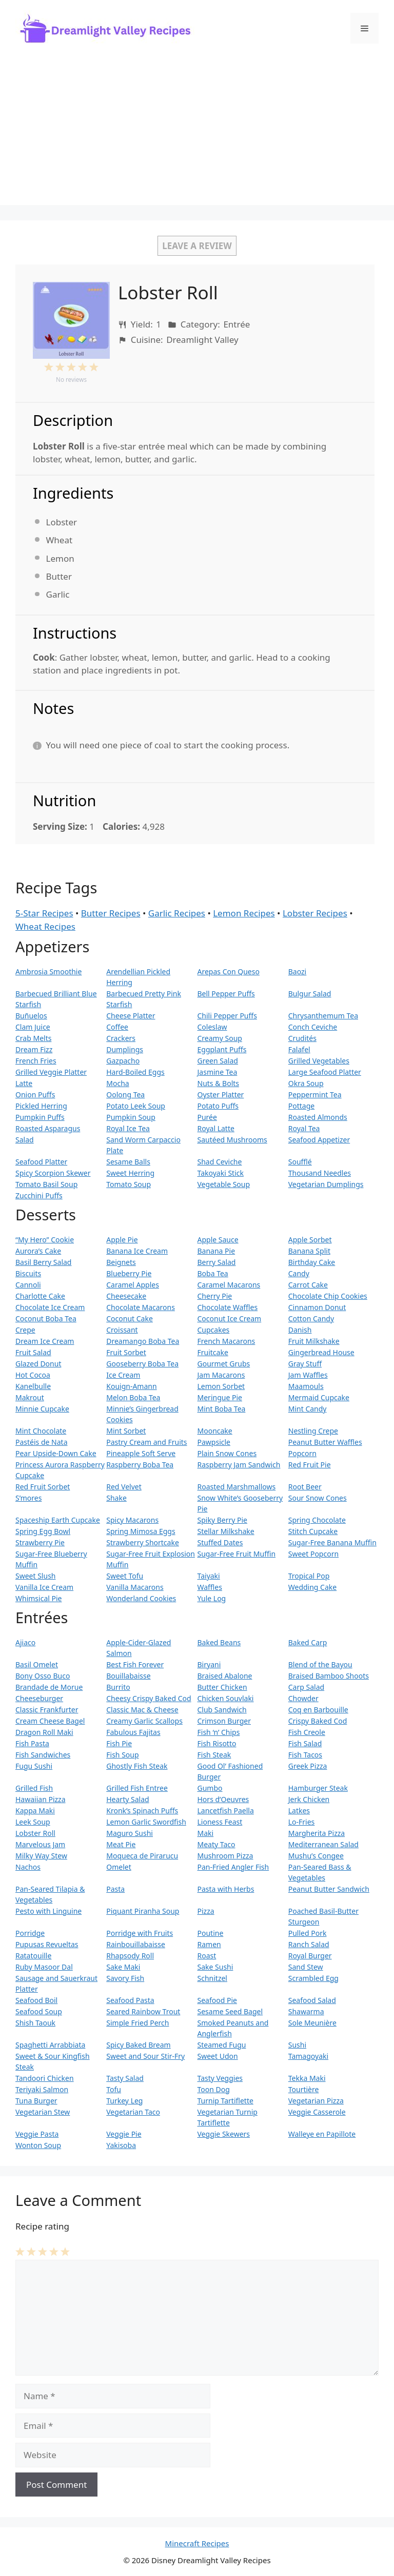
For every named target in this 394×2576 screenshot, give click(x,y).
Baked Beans (219, 1642)
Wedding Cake (312, 1587)
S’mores (28, 1498)
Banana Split (309, 1251)
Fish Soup (122, 1755)
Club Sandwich (222, 1709)
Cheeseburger (39, 1698)
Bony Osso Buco (42, 1676)
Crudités (302, 1038)
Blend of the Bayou (320, 1664)
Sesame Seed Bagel (230, 2011)
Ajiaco (25, 1642)
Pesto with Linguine (48, 1911)
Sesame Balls (128, 1162)
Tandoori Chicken (44, 2078)
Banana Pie (216, 1251)
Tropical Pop (309, 1576)
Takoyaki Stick (221, 1173)
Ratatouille (33, 1955)
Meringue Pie (220, 1397)
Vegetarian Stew (42, 2112)
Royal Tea (304, 1128)
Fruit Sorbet (126, 1352)
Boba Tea (213, 1273)
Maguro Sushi (129, 1833)
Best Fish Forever (135, 1664)
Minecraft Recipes (197, 2543)
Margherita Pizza (316, 1833)
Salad (24, 1139)
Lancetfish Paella (226, 1810)
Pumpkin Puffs (40, 1117)
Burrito (118, 1687)
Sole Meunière (312, 2023)
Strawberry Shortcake (142, 1542)
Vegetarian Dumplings (326, 1184)
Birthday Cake (312, 1262)
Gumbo (210, 1788)
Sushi (297, 2045)
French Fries (35, 1061)
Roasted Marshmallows (237, 1486)
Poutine (211, 1933)
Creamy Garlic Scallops (144, 1721)
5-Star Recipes (44, 913)
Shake (116, 1498)
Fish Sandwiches (42, 1755)
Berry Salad (217, 1262)
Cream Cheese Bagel (50, 1721)
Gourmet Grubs (224, 1363)
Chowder (303, 1698)
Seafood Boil (36, 2000)
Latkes (299, 1810)
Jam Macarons (221, 1375)
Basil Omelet (36, 1664)
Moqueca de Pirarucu (142, 1856)
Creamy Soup (220, 1038)
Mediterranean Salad (323, 1844)
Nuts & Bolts (219, 1083)
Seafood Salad (312, 2000)
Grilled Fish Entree (137, 1788)
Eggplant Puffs (222, 1049)
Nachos (28, 1867)
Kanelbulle (33, 1386)
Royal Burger (310, 1955)
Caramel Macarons (229, 1285)
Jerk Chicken (308, 1799)
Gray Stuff (305, 1363)
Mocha (117, 1083)
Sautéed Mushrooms (232, 1139)
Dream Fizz (33, 1049)
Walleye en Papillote (322, 2134)
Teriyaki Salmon (41, 2089)
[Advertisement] (197, 133)
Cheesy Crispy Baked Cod (148, 1698)
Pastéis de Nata (41, 1442)
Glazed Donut (38, 1363)
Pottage (301, 1106)
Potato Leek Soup (135, 1106)
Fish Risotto (217, 1743)
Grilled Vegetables (318, 1061)
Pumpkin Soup (130, 1117)
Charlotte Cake (40, 1296)
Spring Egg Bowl (42, 1531)
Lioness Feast (220, 1822)
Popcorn (302, 1453)
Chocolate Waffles (228, 1307)
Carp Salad (306, 1687)
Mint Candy (307, 1409)
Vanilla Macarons (134, 1587)
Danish (300, 1330)
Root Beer (305, 1486)
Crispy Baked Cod (317, 1721)
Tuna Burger (36, 2100)
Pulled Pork (307, 1933)
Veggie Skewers (224, 2134)
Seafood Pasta (130, 2000)
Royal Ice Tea (128, 1128)
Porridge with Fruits (139, 1933)
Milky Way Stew (41, 1856)
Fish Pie (119, 1743)
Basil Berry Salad (43, 1262)
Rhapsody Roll (130, 1955)
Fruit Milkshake (314, 1341)
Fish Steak (214, 1755)
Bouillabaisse (128, 1676)
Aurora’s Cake (38, 1251)
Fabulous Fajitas (133, 1732)
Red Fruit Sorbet (42, 1486)
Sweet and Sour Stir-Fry (145, 2056)
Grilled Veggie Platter (51, 1072)
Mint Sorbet (126, 1431)
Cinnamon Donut (317, 1307)
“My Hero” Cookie (44, 1239)
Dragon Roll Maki (44, 1732)
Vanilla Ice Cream (44, 1587)
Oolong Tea (125, 1094)
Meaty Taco (216, 1844)
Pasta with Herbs (226, 1889)
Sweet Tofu (124, 1576)
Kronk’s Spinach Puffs (142, 1810)
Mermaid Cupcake (318, 1397)
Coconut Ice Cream (230, 1318)
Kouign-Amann (131, 1386)
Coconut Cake (129, 1318)
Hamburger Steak (318, 1788)
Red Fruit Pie (309, 1464)
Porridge (30, 1933)
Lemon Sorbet (221, 1386)
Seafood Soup (38, 2011)
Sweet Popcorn (313, 1554)
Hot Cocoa (32, 1375)
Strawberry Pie (40, 1542)
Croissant (121, 1330)
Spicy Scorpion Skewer (53, 1173)
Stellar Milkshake (226, 1531)
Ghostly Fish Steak (136, 1766)
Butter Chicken (222, 1687)
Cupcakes (214, 1330)
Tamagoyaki (308, 2056)
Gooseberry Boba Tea (142, 1363)
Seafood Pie (217, 2000)
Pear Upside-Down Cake (55, 1453)
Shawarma (306, 2011)
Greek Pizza (307, 1766)
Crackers (120, 1038)
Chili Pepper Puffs (227, 1015)
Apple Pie (121, 1239)
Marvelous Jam (40, 1844)
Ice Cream (123, 1375)
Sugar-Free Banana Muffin (332, 1542)
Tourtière (303, 2089)
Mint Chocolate (40, 1431)
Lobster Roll (35, 1833)
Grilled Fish (34, 1788)
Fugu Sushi (33, 1766)
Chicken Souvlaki (226, 1698)
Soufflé (300, 1162)
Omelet (118, 1867)
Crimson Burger (224, 1721)
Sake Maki (123, 1967)
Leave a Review (197, 246)
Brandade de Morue (49, 1687)
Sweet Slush (35, 1576)
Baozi (297, 971)
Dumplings (124, 1049)
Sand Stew (305, 1967)
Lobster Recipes (315, 913)
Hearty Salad (127, 1799)
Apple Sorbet (310, 1239)
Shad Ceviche (220, 1162)
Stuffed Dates (220, 1542)
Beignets (121, 1262)
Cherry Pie (215, 1296)
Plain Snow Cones (227, 1453)
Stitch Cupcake (313, 1531)
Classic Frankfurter (46, 1709)
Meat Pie (120, 1844)
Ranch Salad (308, 1944)
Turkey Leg (124, 2100)
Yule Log (212, 1598)
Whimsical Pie (38, 1598)
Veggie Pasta (36, 2134)
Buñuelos (31, 1015)
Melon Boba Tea (133, 1397)
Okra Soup (306, 1083)
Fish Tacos (305, 1755)
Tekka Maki (307, 2078)
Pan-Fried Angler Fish (233, 1867)
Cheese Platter (130, 1015)
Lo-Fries (301, 1822)
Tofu (113, 2089)
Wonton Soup (38, 2145)
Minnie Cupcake (42, 1409)
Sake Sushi (215, 1967)
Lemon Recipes (244, 913)
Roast (207, 1955)
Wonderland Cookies (141, 1598)
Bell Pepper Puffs (226, 993)
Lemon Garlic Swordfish (146, 1822)
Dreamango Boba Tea (142, 1341)
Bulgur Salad (309, 993)
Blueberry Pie (128, 1273)
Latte (23, 1083)
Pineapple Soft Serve (140, 1453)
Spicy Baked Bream (138, 2045)
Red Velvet (124, 1486)
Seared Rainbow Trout (143, 2011)
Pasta (115, 1889)
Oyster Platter (221, 1094)
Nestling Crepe (313, 1431)
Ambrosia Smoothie (48, 971)
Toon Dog (214, 2089)
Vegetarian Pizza (316, 2100)
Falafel (299, 1049)
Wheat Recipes (45, 926)
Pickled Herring (41, 1106)
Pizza (206, 1911)
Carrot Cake (308, 1285)
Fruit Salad (33, 1352)
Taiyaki (209, 1576)
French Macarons (226, 1341)
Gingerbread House (321, 1352)
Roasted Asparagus (47, 1128)
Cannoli (28, 1285)
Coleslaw (212, 1027)
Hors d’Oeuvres (223, 1799)
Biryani (209, 1664)
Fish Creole (306, 1732)
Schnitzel (212, 1978)
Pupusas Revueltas (46, 1944)
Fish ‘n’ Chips (219, 1732)
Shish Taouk (35, 2023)
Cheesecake (126, 1296)
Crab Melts (33, 1038)
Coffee (117, 1027)
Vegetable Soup (224, 1184)
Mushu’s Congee (316, 1856)
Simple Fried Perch (137, 2023)
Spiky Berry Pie (222, 1520)
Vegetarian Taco (133, 2112)
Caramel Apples (132, 1285)
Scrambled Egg (313, 1978)
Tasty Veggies (220, 2078)
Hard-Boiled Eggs (135, 1072)
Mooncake (215, 1431)
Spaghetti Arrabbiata (50, 2045)
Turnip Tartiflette (225, 2100)
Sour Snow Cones (317, 1498)
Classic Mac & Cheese (142, 1709)
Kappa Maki (35, 1810)
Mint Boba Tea (222, 1409)
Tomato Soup (128, 1184)
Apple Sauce (218, 1239)
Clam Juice (32, 1027)
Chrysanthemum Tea (323, 1015)
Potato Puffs (218, 1106)
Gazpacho (123, 1061)
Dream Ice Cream (44, 1341)
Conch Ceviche (312, 1027)
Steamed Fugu (222, 2045)
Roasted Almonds (317, 1117)
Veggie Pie (123, 2134)
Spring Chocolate (317, 1520)
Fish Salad (305, 1743)
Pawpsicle (214, 1442)
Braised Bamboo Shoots (328, 1676)
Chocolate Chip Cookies (327, 1296)
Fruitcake (213, 1352)
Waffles (210, 1587)
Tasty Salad (125, 2078)
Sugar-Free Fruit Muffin (237, 1554)
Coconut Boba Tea (45, 1318)
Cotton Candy (311, 1318)
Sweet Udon (218, 2056)
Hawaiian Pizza (40, 1799)
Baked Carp (307, 1642)
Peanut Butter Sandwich (328, 1889)
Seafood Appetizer (319, 1139)
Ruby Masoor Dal (44, 1967)
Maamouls (306, 1386)
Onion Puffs (35, 1094)
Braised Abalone (225, 1676)
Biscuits (28, 1273)
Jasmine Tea (218, 1072)
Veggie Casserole (317, 2112)
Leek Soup (32, 1822)
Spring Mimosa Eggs (140, 1531)
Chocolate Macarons (140, 1307)
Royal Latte (216, 1128)
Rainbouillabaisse (135, 1944)
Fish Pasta (32, 1743)
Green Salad (218, 1061)
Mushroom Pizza (225, 1856)
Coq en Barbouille (318, 1709)
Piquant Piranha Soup (142, 1911)
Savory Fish (125, 1978)
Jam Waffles (308, 1375)
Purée (207, 1117)
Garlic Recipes (176, 913)
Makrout (29, 1397)
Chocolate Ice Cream (50, 1307)
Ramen (209, 1944)
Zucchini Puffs (39, 1195)
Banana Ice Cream (137, 1251)
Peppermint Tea (315, 1094)
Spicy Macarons (132, 1520)
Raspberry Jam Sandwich (239, 1464)
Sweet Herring (130, 1173)
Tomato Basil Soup (46, 1184)
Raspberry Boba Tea (139, 1464)
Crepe (25, 1330)
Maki (206, 1833)
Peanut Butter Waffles (325, 1442)
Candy (298, 1273)
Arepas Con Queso (229, 971)
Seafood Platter (41, 1162)
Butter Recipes (111, 913)
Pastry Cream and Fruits (146, 1442)
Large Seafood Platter (324, 1072)
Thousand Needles (319, 1173)
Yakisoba (121, 2145)
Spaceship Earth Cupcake (57, 1520)
